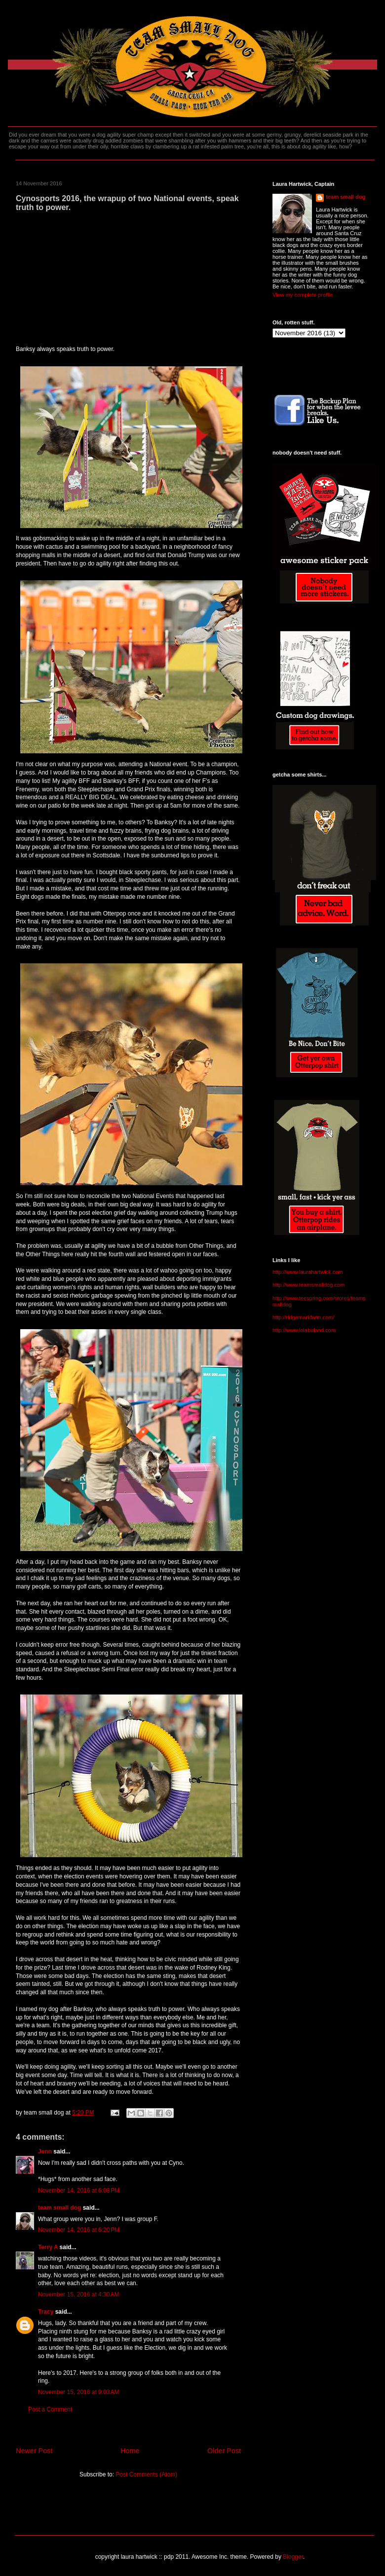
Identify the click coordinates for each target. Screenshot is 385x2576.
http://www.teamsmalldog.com (308, 1285)
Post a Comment (50, 2409)
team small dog (59, 2207)
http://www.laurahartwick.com (307, 1272)
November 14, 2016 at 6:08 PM (78, 2190)
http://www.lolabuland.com (304, 1330)
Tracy (45, 2311)
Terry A (48, 2247)
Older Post (224, 2451)
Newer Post (34, 2451)
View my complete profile (302, 295)
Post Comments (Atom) (146, 2474)
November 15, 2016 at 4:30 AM (78, 2294)
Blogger (293, 2556)
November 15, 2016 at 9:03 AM (78, 2392)
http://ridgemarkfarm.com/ (303, 1317)
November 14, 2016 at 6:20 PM (78, 2229)
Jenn (45, 2151)
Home (129, 2451)
